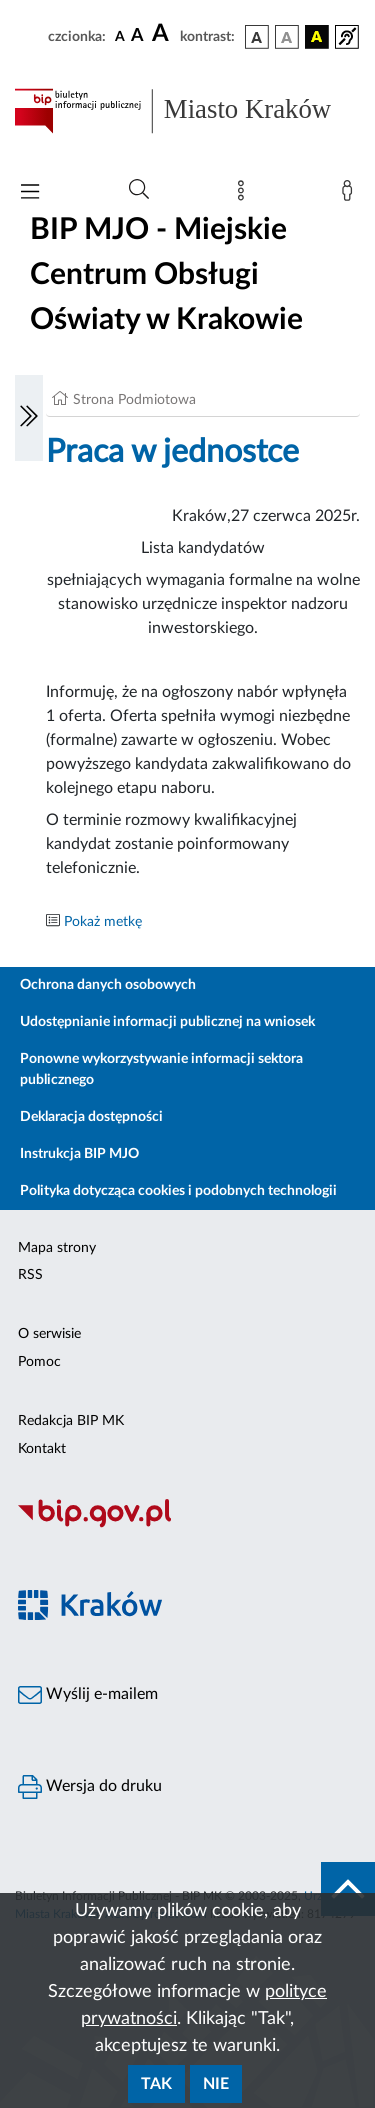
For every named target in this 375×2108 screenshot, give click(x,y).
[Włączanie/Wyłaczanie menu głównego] (30, 193)
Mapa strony (57, 1248)
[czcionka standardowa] (120, 36)
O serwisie (49, 1334)
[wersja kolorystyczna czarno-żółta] (317, 37)
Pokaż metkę (103, 922)
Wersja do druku (90, 1787)
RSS (30, 1275)
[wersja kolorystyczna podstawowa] (257, 37)
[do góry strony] (348, 1889)
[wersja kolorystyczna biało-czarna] (287, 37)
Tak (156, 2084)
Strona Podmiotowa (134, 400)
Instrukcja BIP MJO (79, 1154)
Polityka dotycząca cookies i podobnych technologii (178, 1191)
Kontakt (42, 1449)
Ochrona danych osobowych (108, 985)
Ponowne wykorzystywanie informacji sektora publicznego (161, 1069)
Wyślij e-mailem (88, 1695)
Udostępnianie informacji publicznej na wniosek (167, 1022)
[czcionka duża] (163, 34)
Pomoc (39, 1362)
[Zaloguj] (351, 195)
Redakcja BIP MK (71, 1421)
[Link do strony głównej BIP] (187, 111)
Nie (216, 2084)
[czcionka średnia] (137, 36)
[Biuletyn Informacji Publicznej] (187, 1525)
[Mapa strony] (245, 195)
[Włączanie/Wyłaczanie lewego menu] (29, 418)
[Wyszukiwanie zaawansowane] (139, 190)
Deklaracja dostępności (91, 1117)
